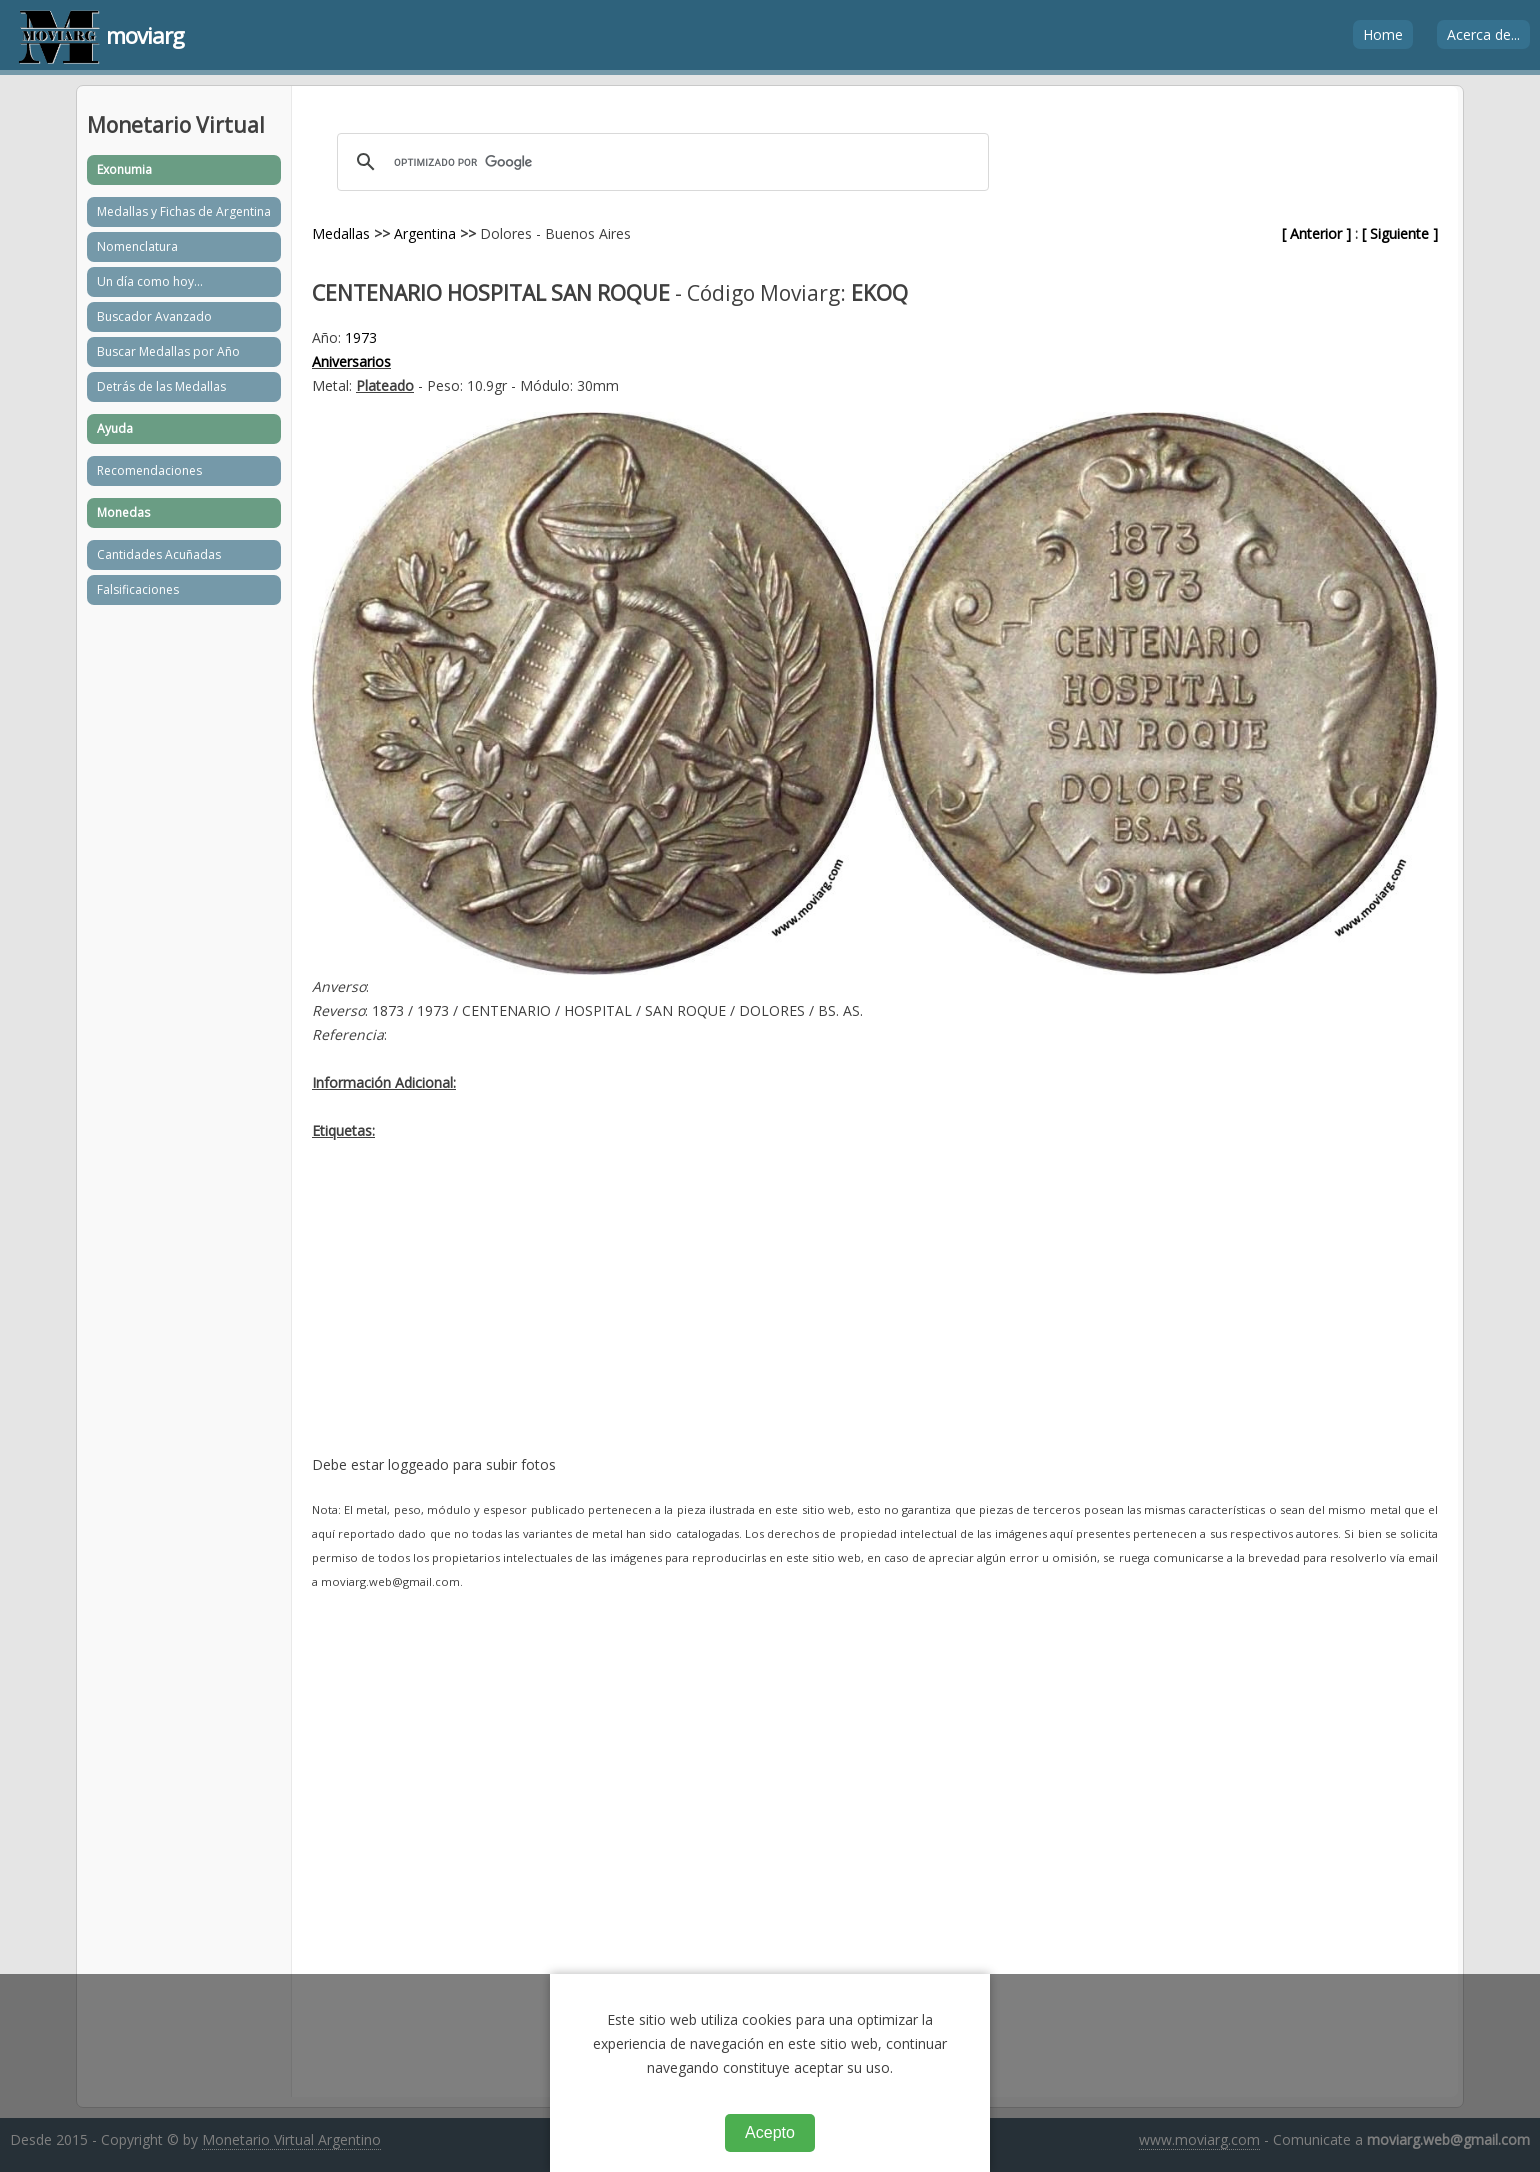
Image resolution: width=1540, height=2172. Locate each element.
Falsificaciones (138, 589)
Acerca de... (1483, 34)
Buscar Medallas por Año (168, 351)
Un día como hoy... (150, 281)
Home (1383, 34)
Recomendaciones (149, 470)
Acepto (770, 2132)
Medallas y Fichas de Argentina (184, 211)
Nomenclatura (137, 246)
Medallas (341, 233)
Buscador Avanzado (154, 316)
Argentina (425, 233)
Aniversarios (351, 361)
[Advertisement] (875, 1313)
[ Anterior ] (1316, 233)
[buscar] (660, 162)
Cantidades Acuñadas (159, 554)
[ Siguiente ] (1400, 233)
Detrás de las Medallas (161, 386)
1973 (361, 337)
